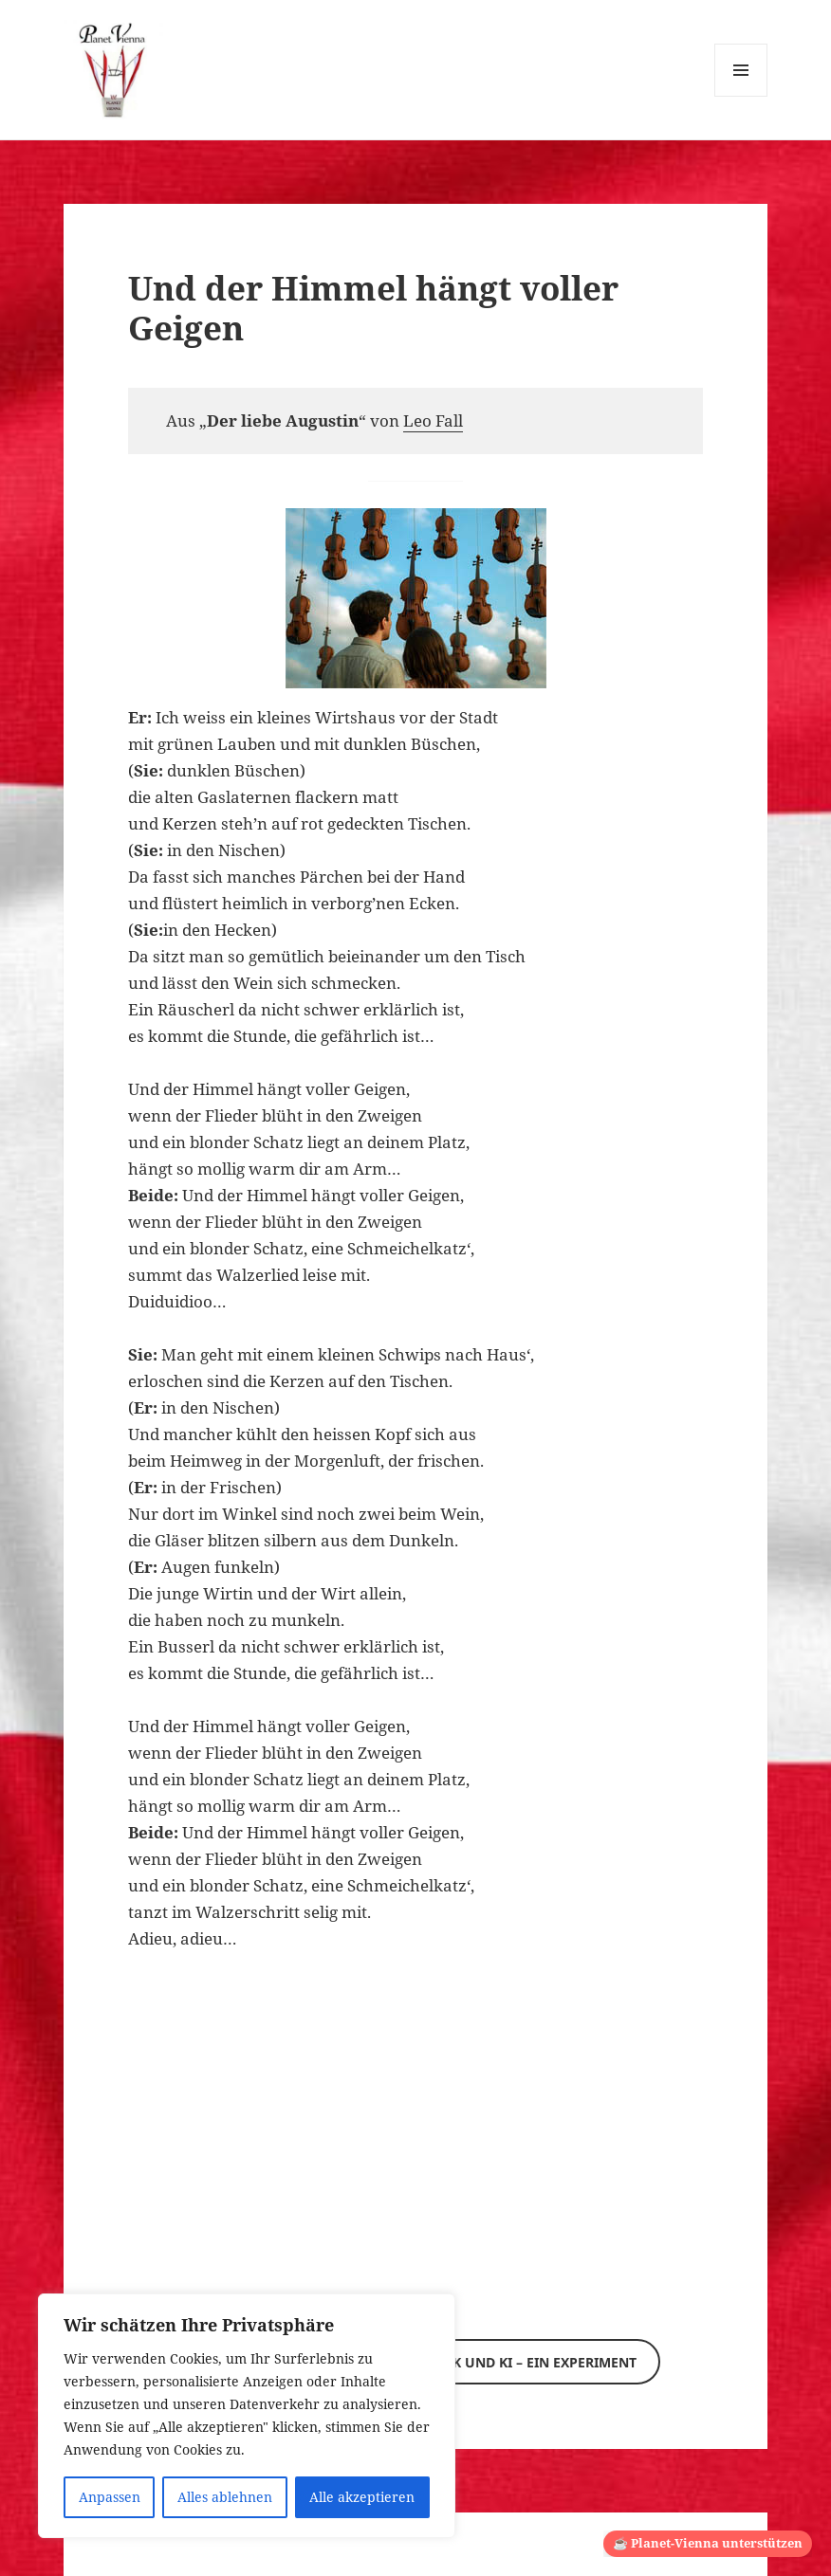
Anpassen (109, 2497)
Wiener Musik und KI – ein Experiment (499, 2362)
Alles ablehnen (224, 2497)
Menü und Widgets (741, 96)
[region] (246, 2415)
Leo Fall (433, 420)
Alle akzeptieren (362, 2497)
